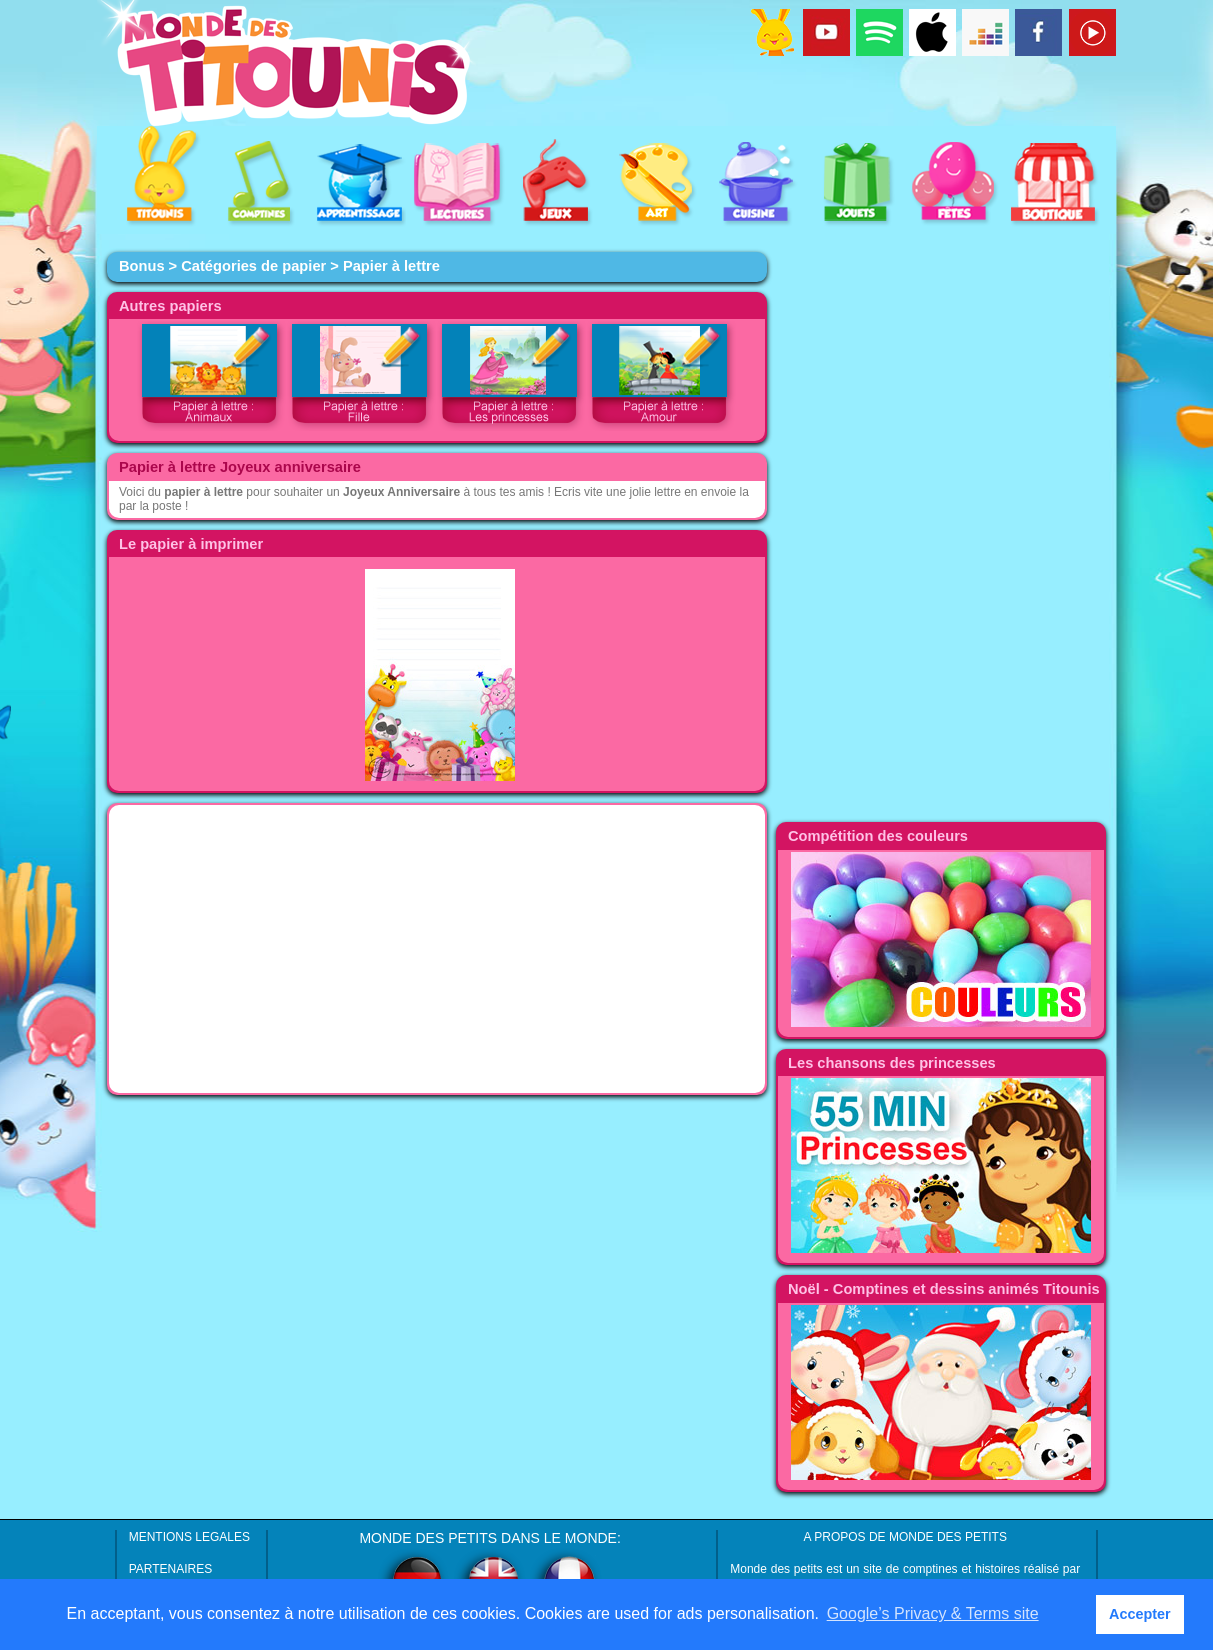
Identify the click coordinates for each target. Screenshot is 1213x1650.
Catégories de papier (253, 266)
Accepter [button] (1140, 1614)
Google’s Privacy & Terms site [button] (933, 1613)
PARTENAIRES (171, 1569)
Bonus (142, 266)
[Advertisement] (437, 949)
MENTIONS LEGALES (189, 1537)
